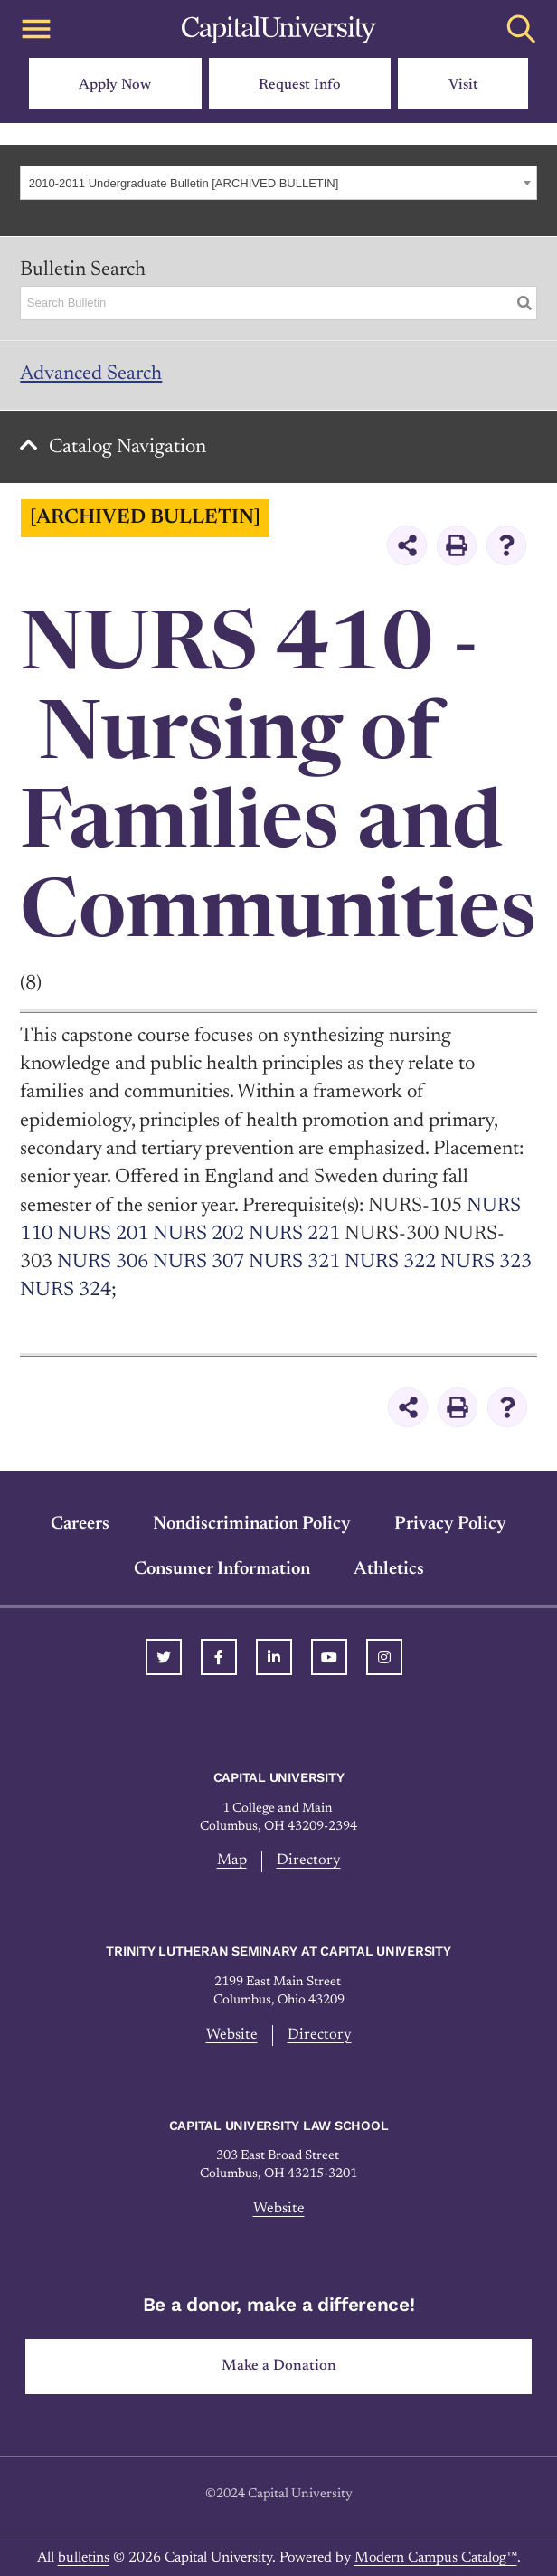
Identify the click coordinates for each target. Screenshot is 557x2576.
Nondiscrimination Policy (252, 1524)
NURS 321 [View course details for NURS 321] (294, 1263)
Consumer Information (222, 1569)
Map (232, 1860)
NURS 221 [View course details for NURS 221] (294, 1235)
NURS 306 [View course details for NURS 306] (102, 1263)
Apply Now (115, 85)
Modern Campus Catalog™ (435, 2558)
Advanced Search (91, 374)
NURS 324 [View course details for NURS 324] (65, 1291)
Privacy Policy (450, 1524)
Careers (80, 1524)
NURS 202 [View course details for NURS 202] (198, 1235)
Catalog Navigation (127, 448)
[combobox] (278, 183)
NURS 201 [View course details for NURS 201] (102, 1235)
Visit (463, 85)
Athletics (389, 1569)
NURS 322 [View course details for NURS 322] (390, 1263)
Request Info (300, 85)
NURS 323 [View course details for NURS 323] (486, 1263)
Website (232, 2035)
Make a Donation (279, 2366)
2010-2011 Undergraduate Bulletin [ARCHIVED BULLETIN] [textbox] (184, 183)
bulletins (83, 2558)
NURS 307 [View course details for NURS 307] (198, 1263)
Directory (309, 1860)
